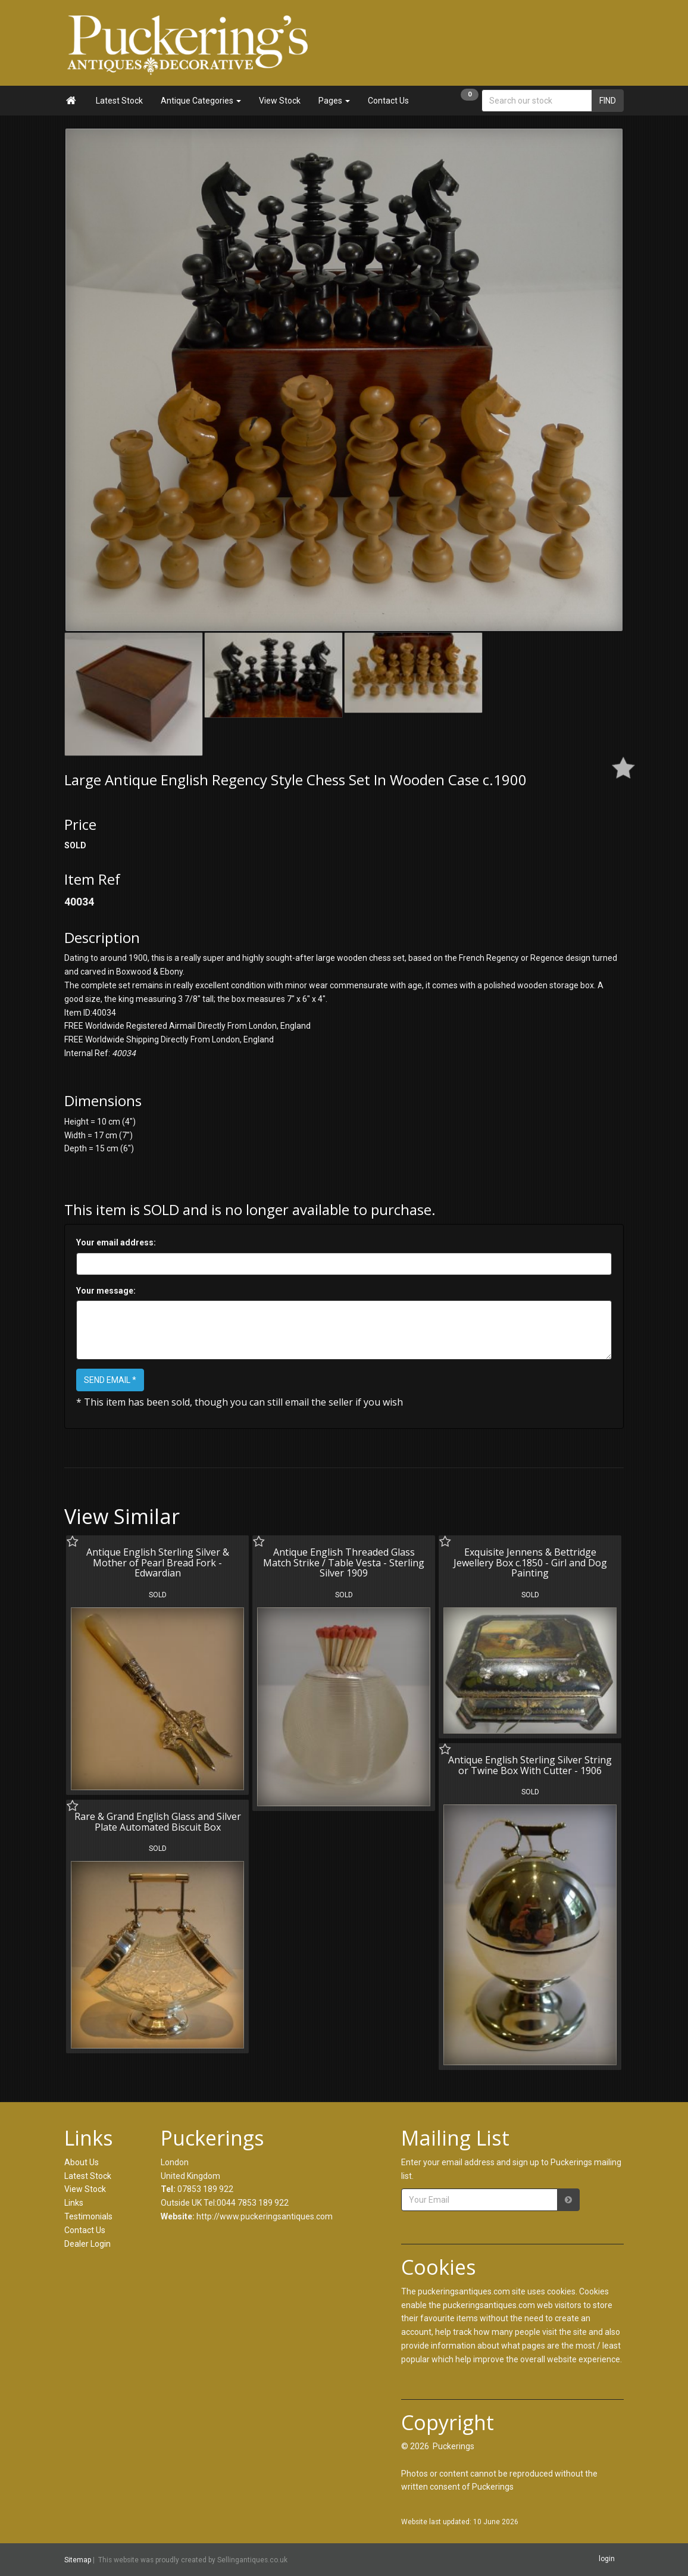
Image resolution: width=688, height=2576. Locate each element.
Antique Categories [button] (201, 100)
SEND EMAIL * (110, 1380)
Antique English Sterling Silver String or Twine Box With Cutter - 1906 (530, 1765)
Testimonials (88, 2216)
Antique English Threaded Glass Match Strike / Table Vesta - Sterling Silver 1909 (343, 1562)
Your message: (106, 1290)
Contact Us (388, 100)
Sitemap (77, 2560)
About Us (81, 2162)
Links (73, 2202)
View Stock (280, 100)
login (607, 2559)
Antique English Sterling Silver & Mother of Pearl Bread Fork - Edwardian (157, 1562)
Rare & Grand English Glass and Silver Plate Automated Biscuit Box (157, 1822)
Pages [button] (334, 100)
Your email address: (116, 1242)
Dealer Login (87, 2244)
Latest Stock (119, 100)
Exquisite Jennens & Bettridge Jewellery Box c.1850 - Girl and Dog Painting (530, 1562)
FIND (607, 100)
